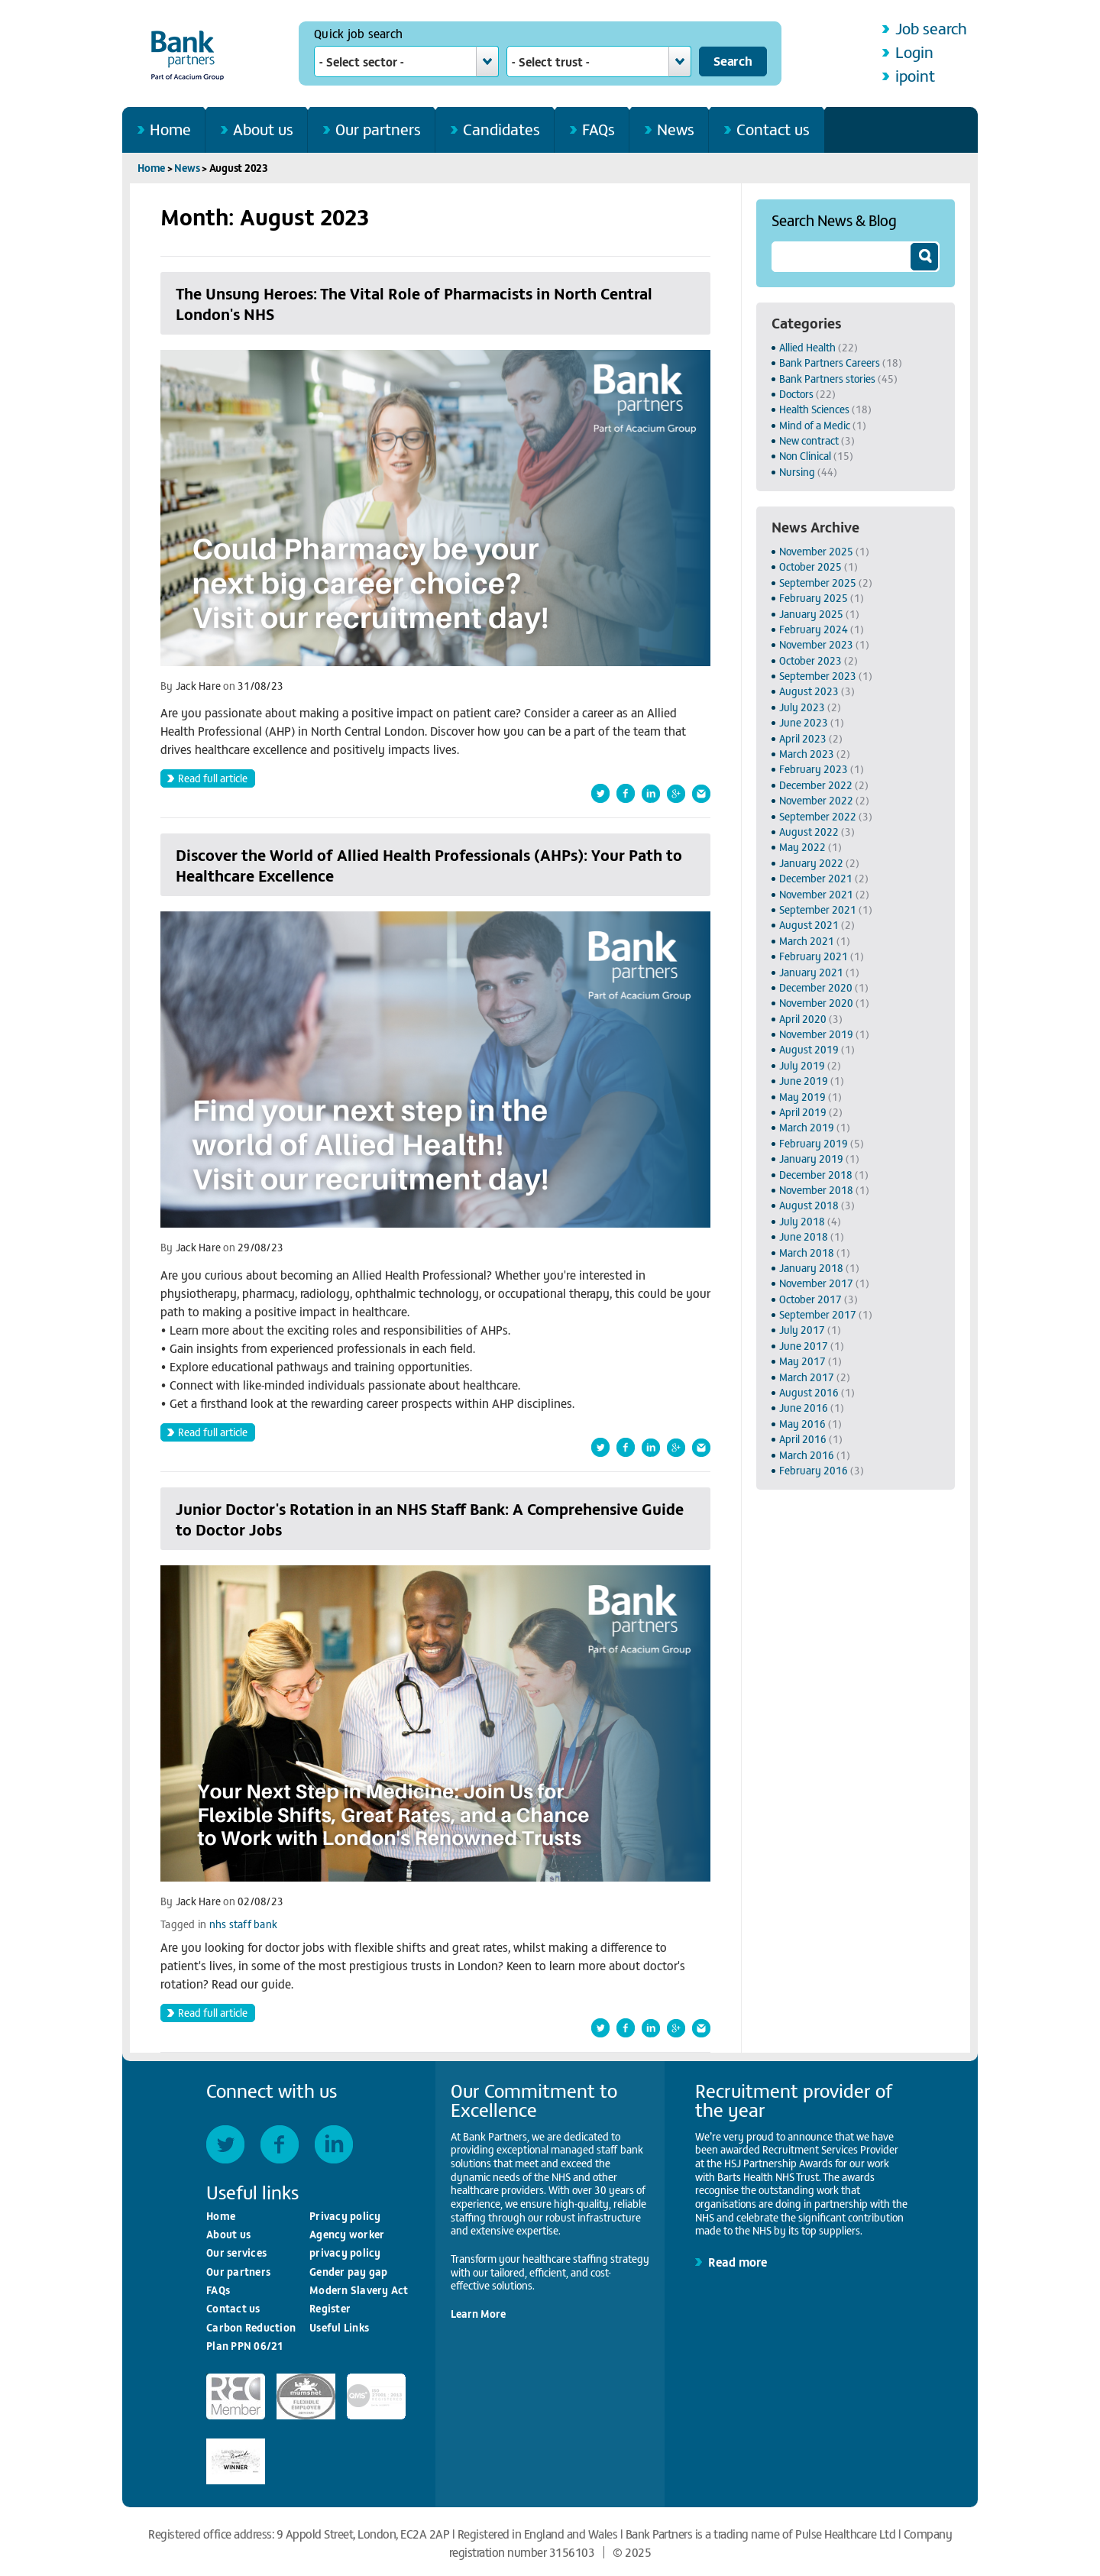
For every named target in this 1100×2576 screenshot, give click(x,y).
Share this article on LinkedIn (651, 793)
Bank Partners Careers (829, 362)
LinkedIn (334, 2144)
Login (914, 51)
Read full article (212, 777)
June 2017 (803, 1345)
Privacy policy (345, 2216)
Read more (737, 2261)
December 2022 (815, 785)
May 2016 (802, 1423)
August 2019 (809, 1049)
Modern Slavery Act (359, 2290)
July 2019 (802, 1065)
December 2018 (815, 1174)
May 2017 (802, 1361)
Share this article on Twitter (600, 793)
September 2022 (817, 816)
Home (170, 129)
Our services (236, 2252)
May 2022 (802, 847)
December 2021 (815, 878)
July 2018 (802, 1221)
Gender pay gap (348, 2271)
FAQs (598, 129)
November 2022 (816, 800)
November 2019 (816, 1034)
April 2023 (803, 738)
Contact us (773, 129)
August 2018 (809, 1205)
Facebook (279, 2144)
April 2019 (803, 1112)
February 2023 (813, 769)
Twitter (225, 2144)
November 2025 (816, 551)
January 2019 (811, 1158)
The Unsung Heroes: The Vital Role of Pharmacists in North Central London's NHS (414, 303)
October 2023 (810, 660)
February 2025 (813, 598)
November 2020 (816, 1002)
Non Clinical (805, 455)
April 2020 (803, 1018)
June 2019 (803, 1080)
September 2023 (817, 675)
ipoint (915, 75)
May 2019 (802, 1096)
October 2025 (810, 566)
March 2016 (806, 1455)
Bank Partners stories (827, 378)
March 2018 (806, 1252)
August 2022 (809, 831)
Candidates (501, 129)
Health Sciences (814, 409)
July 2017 (802, 1329)
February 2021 (813, 956)
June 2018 (803, 1236)
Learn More (478, 2313)
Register (330, 2308)
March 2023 (806, 753)
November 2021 (816, 894)
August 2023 (809, 691)
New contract (809, 440)
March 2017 (806, 1377)
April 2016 (803, 1439)
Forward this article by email (701, 793)
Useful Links (339, 2327)
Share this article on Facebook (625, 793)
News (675, 129)
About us (263, 129)
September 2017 (817, 1314)
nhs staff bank (243, 1924)
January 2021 (811, 972)
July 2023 (802, 707)
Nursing (797, 471)
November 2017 (816, 1283)
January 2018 (811, 1267)
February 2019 (813, 1143)
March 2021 (806, 941)
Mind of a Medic (814, 425)
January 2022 (811, 863)
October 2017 (810, 1299)
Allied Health (807, 347)
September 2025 (817, 582)
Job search (931, 28)
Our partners (378, 129)
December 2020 (815, 987)
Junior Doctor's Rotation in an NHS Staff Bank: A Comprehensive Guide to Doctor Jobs (430, 1518)
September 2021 (817, 909)
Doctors (796, 394)
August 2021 (809, 924)
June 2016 (803, 1407)
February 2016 (813, 1470)
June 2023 (803, 722)
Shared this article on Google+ (676, 793)
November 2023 (816, 644)
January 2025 (811, 614)
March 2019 (806, 1127)
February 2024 (813, 629)
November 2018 (816, 1190)
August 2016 (809, 1392)
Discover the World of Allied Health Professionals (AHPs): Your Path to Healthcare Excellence (429, 864)
